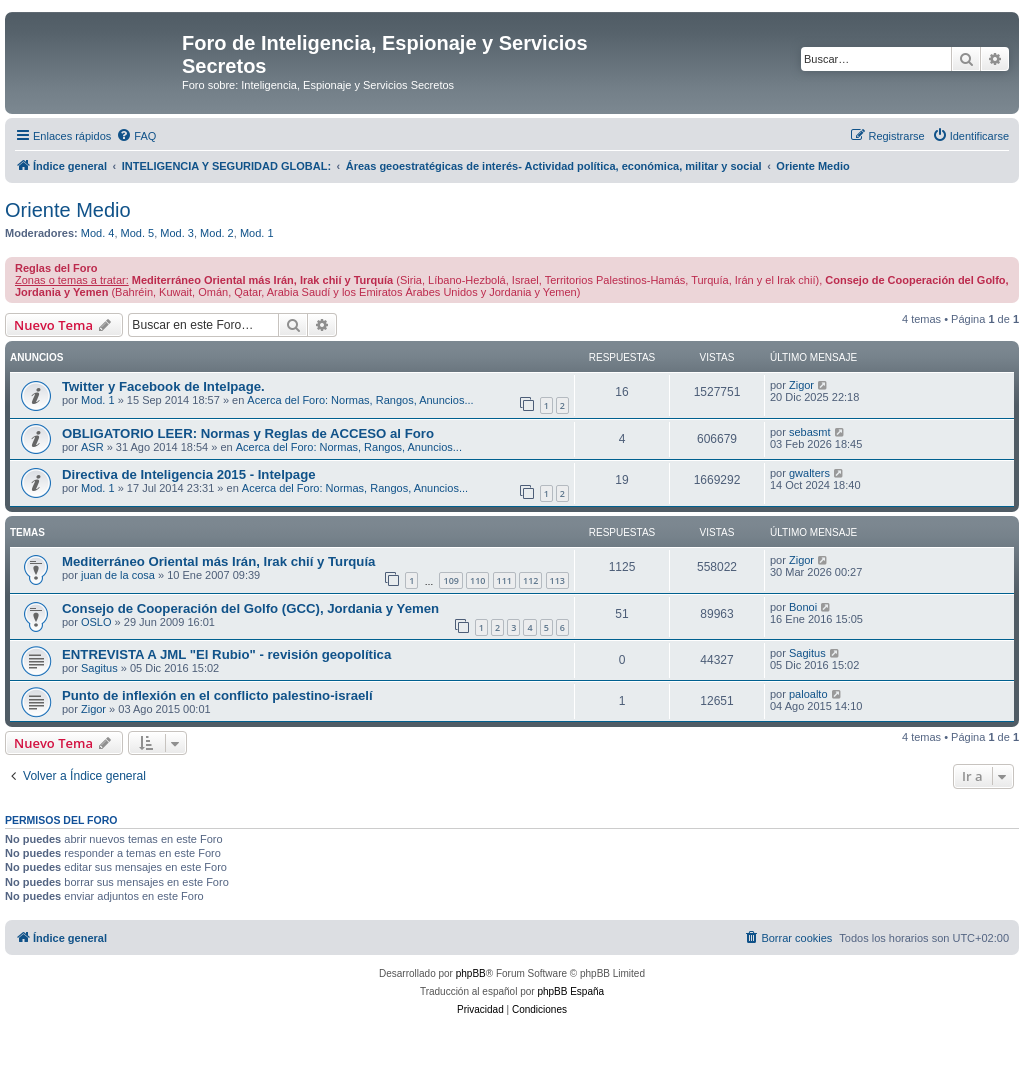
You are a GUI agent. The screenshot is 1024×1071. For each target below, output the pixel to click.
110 (477, 580)
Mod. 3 (177, 233)
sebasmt (810, 432)
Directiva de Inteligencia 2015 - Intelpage (189, 474)
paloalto (808, 694)
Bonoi (803, 607)
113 (557, 580)
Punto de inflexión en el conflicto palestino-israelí (217, 695)
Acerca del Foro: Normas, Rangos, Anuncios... (360, 400)
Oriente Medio (68, 210)
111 (504, 580)
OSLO (96, 622)
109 (450, 580)
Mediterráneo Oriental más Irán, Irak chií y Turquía (218, 561)
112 (530, 580)
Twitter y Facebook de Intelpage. (163, 386)
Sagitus (99, 668)
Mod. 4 (98, 233)
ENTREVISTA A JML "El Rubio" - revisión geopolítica (226, 654)
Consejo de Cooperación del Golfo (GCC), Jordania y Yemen (250, 608)
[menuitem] (136, 136)
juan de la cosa (118, 575)
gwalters (809, 473)
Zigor (801, 385)
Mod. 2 (217, 233)
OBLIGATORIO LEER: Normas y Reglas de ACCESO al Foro (248, 433)
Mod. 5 (138, 233)
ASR (92, 447)
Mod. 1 (257, 233)
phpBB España (570, 991)
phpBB (471, 973)
